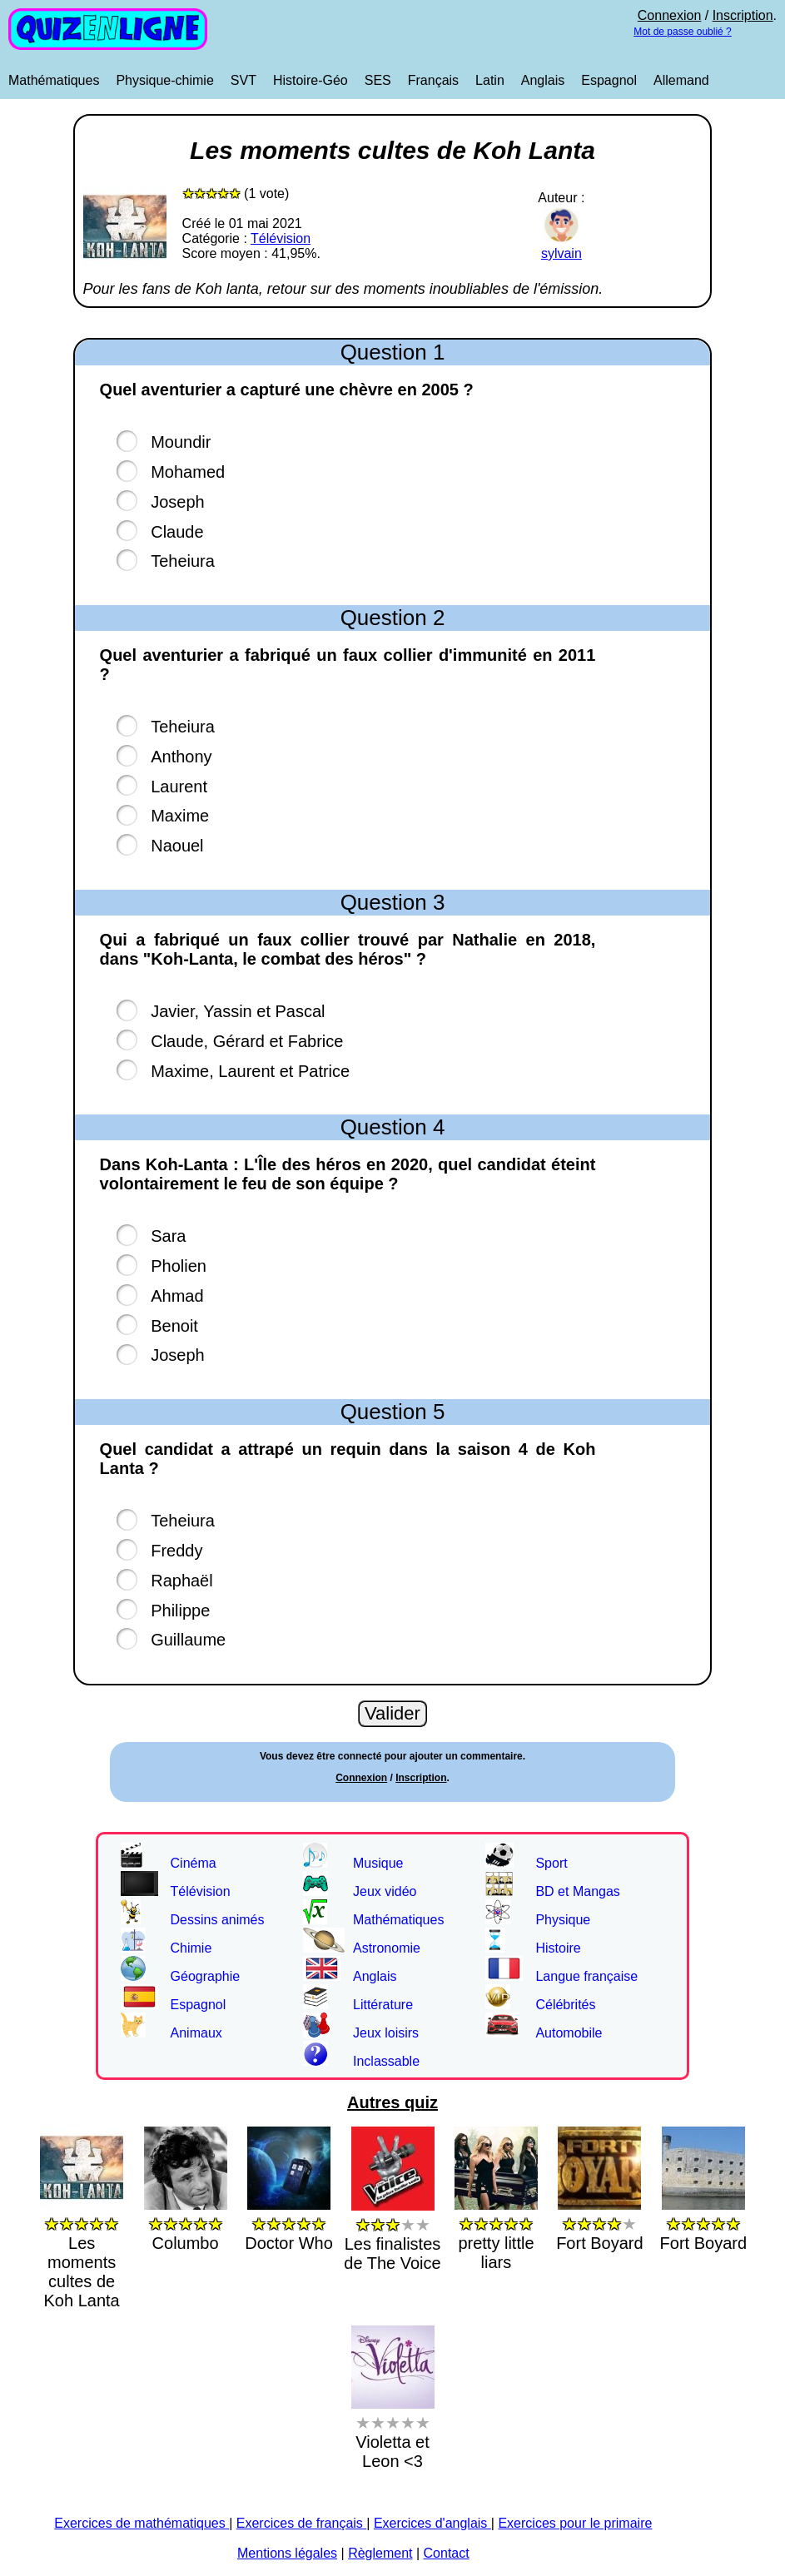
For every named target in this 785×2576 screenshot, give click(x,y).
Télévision (281, 238)
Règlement (380, 2553)
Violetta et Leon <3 (393, 2432)
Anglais (542, 80)
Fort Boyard (599, 2223)
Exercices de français (301, 2523)
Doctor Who (289, 2223)
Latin (489, 80)
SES (378, 80)
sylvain (561, 246)
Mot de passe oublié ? (682, 31)
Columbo (185, 2223)
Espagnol (609, 80)
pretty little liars (496, 2233)
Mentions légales (287, 2553)
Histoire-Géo (310, 80)
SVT (243, 80)
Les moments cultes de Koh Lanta (81, 2252)
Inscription (743, 15)
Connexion (670, 15)
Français (433, 80)
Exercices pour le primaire (575, 2523)
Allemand (681, 80)
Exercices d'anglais (432, 2523)
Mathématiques (53, 80)
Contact (447, 2553)
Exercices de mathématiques (141, 2523)
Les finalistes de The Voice (392, 2234)
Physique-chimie (164, 80)
